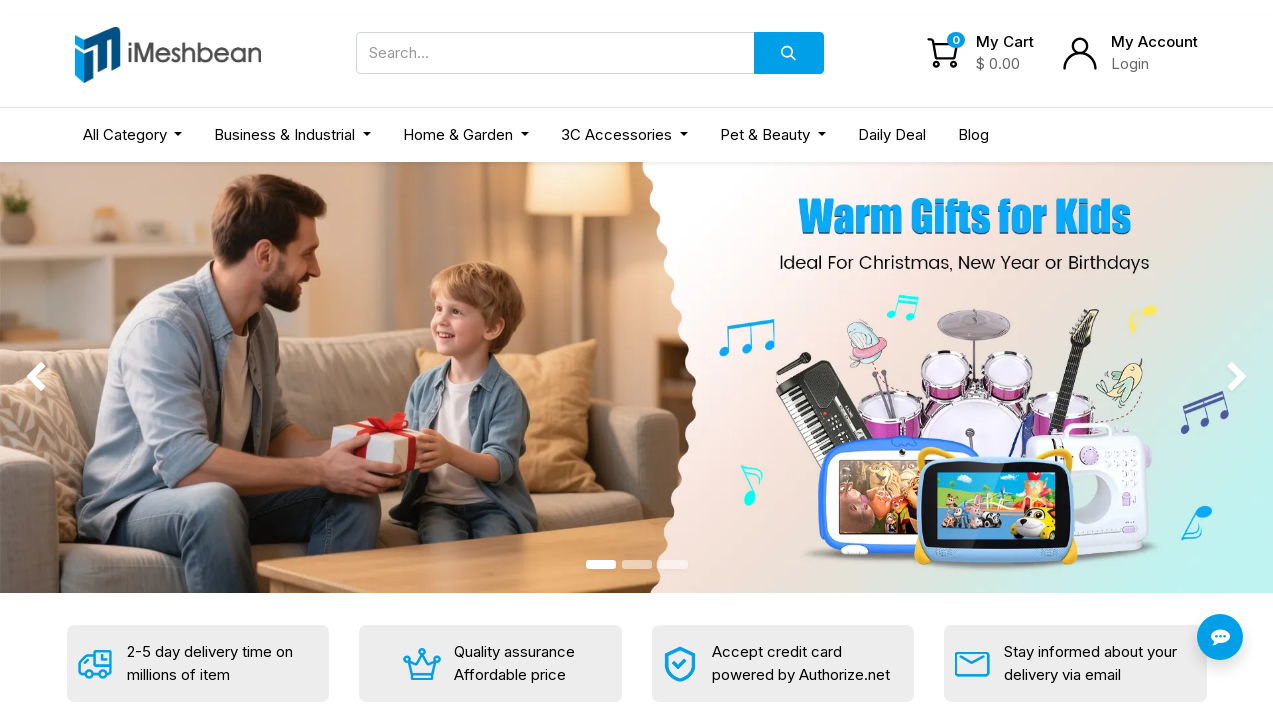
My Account (1154, 41)
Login (1130, 63)
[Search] (789, 53)
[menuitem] (892, 135)
